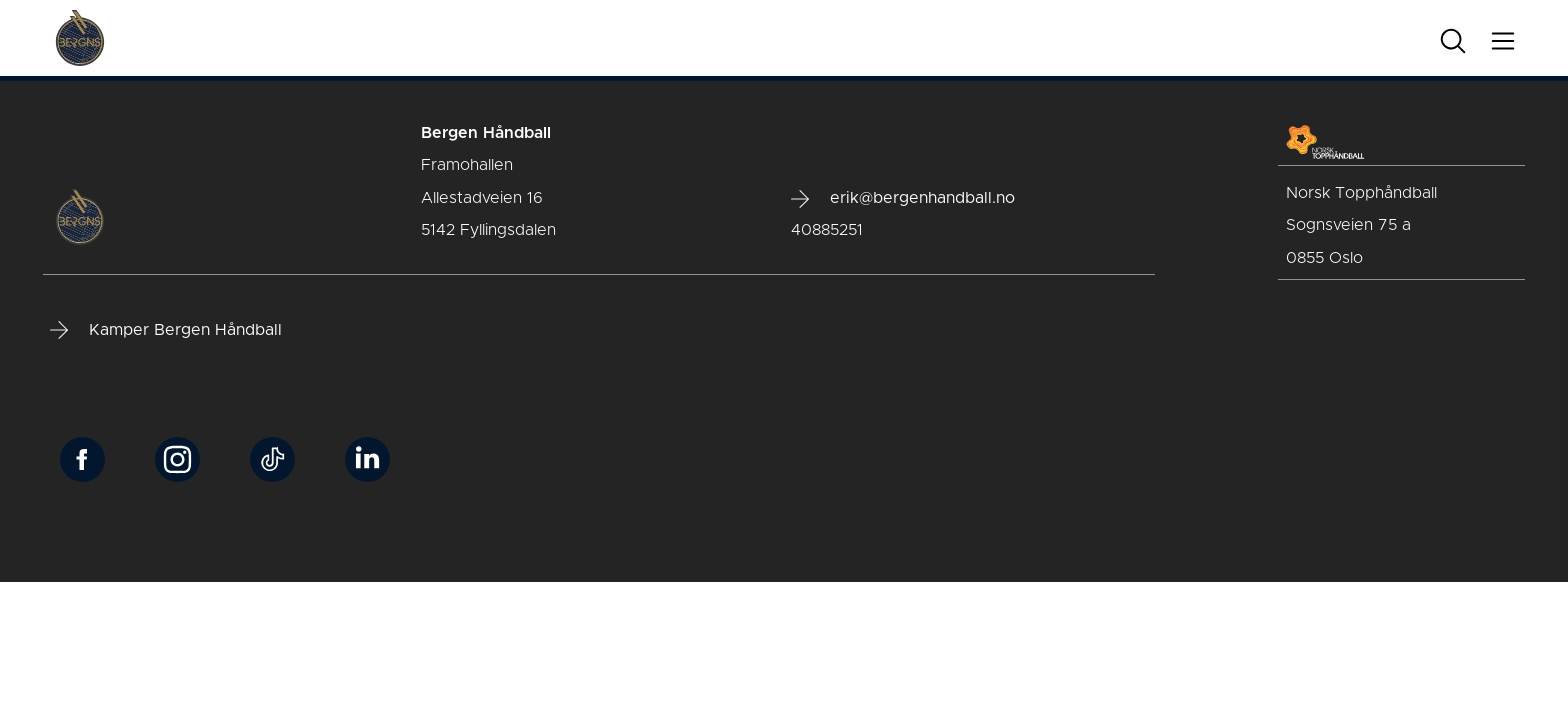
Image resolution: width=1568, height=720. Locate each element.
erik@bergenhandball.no (903, 199)
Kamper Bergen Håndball (166, 330)
